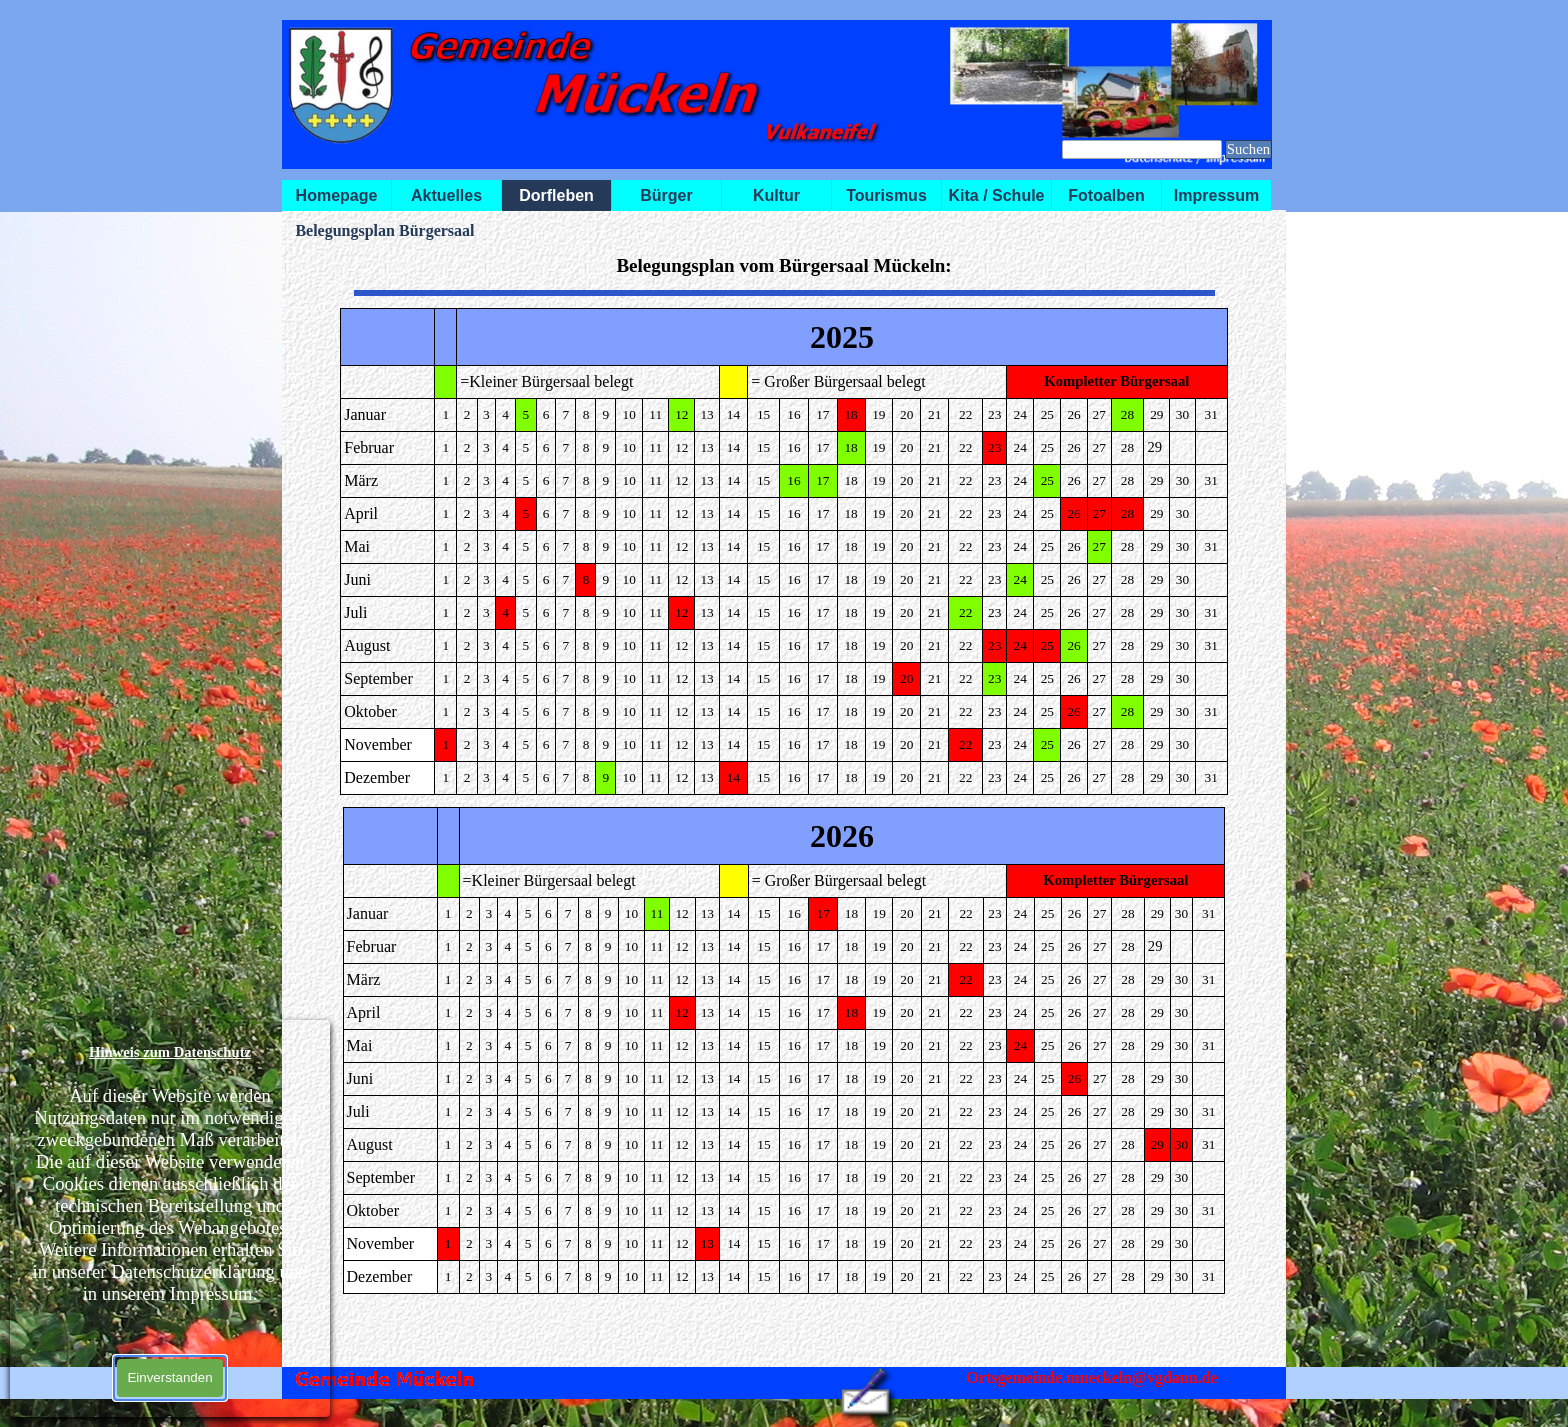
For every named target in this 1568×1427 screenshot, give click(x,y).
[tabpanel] (783, 265)
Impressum (1216, 195)
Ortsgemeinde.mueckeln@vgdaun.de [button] (1091, 1377)
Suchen (1248, 149)
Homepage (337, 195)
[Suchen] (1142, 149)
